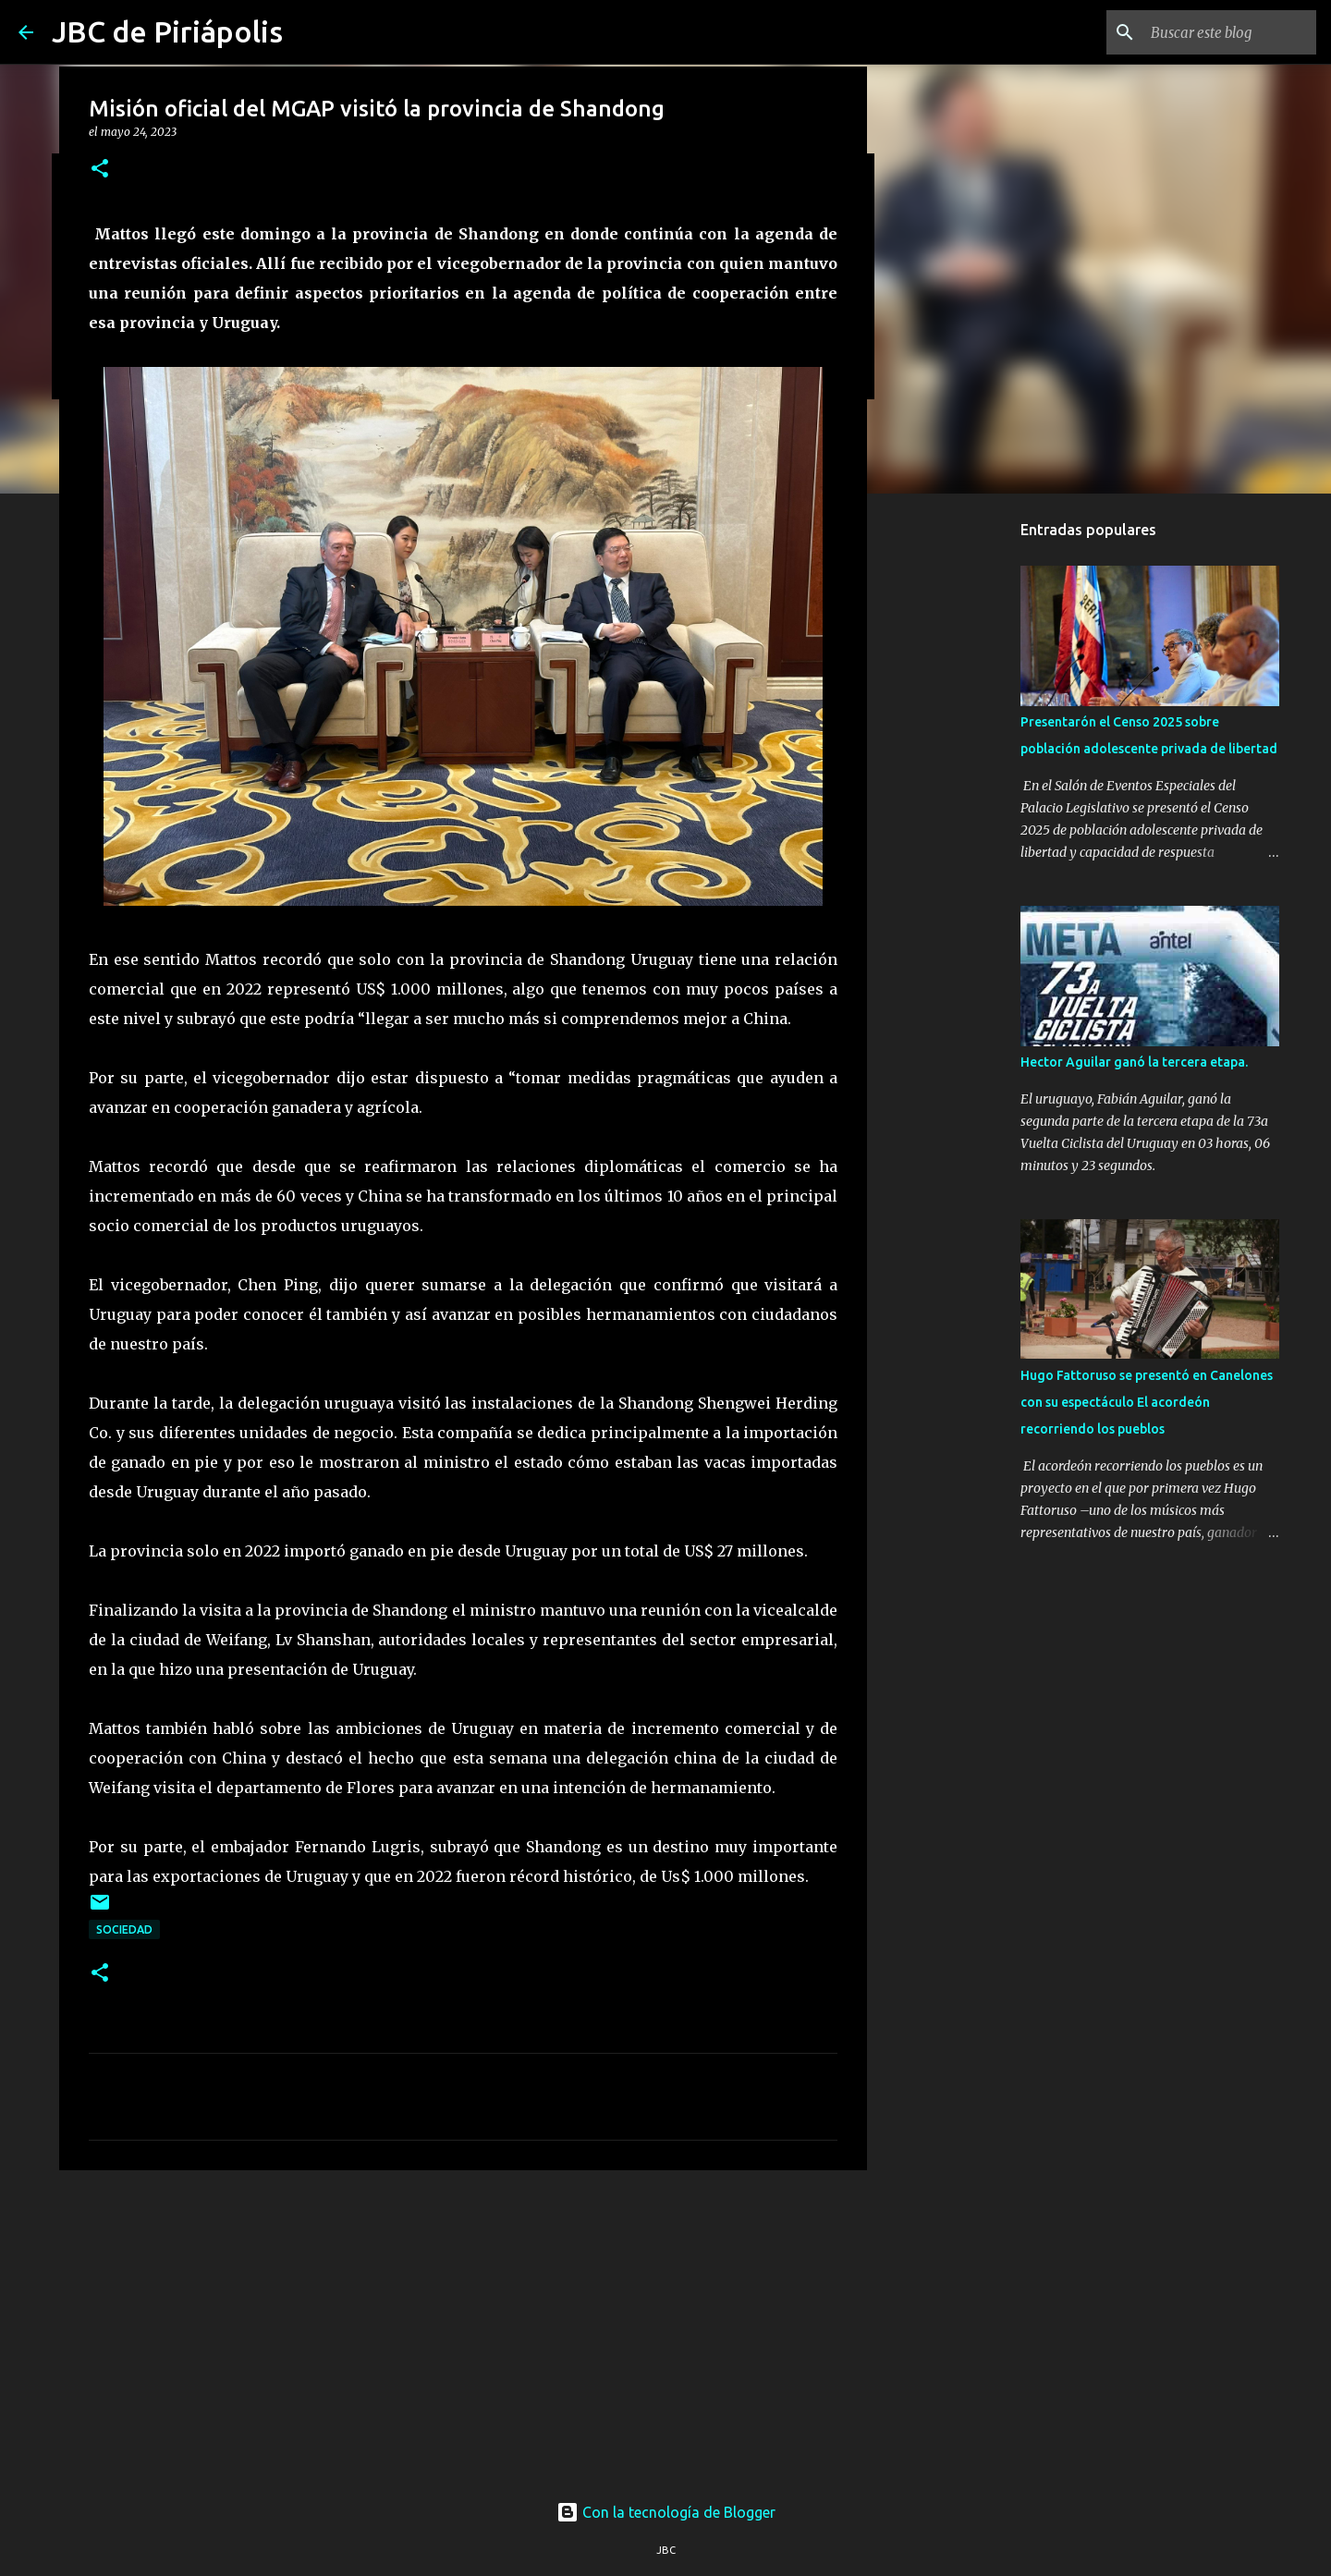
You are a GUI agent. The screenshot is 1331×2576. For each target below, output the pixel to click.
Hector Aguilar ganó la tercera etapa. (1134, 1062)
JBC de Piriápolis (167, 31)
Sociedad (124, 1929)
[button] (100, 169)
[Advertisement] (463, 2327)
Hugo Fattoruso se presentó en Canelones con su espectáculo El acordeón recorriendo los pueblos (1146, 1402)
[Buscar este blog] (1219, 32)
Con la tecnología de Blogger (665, 2512)
